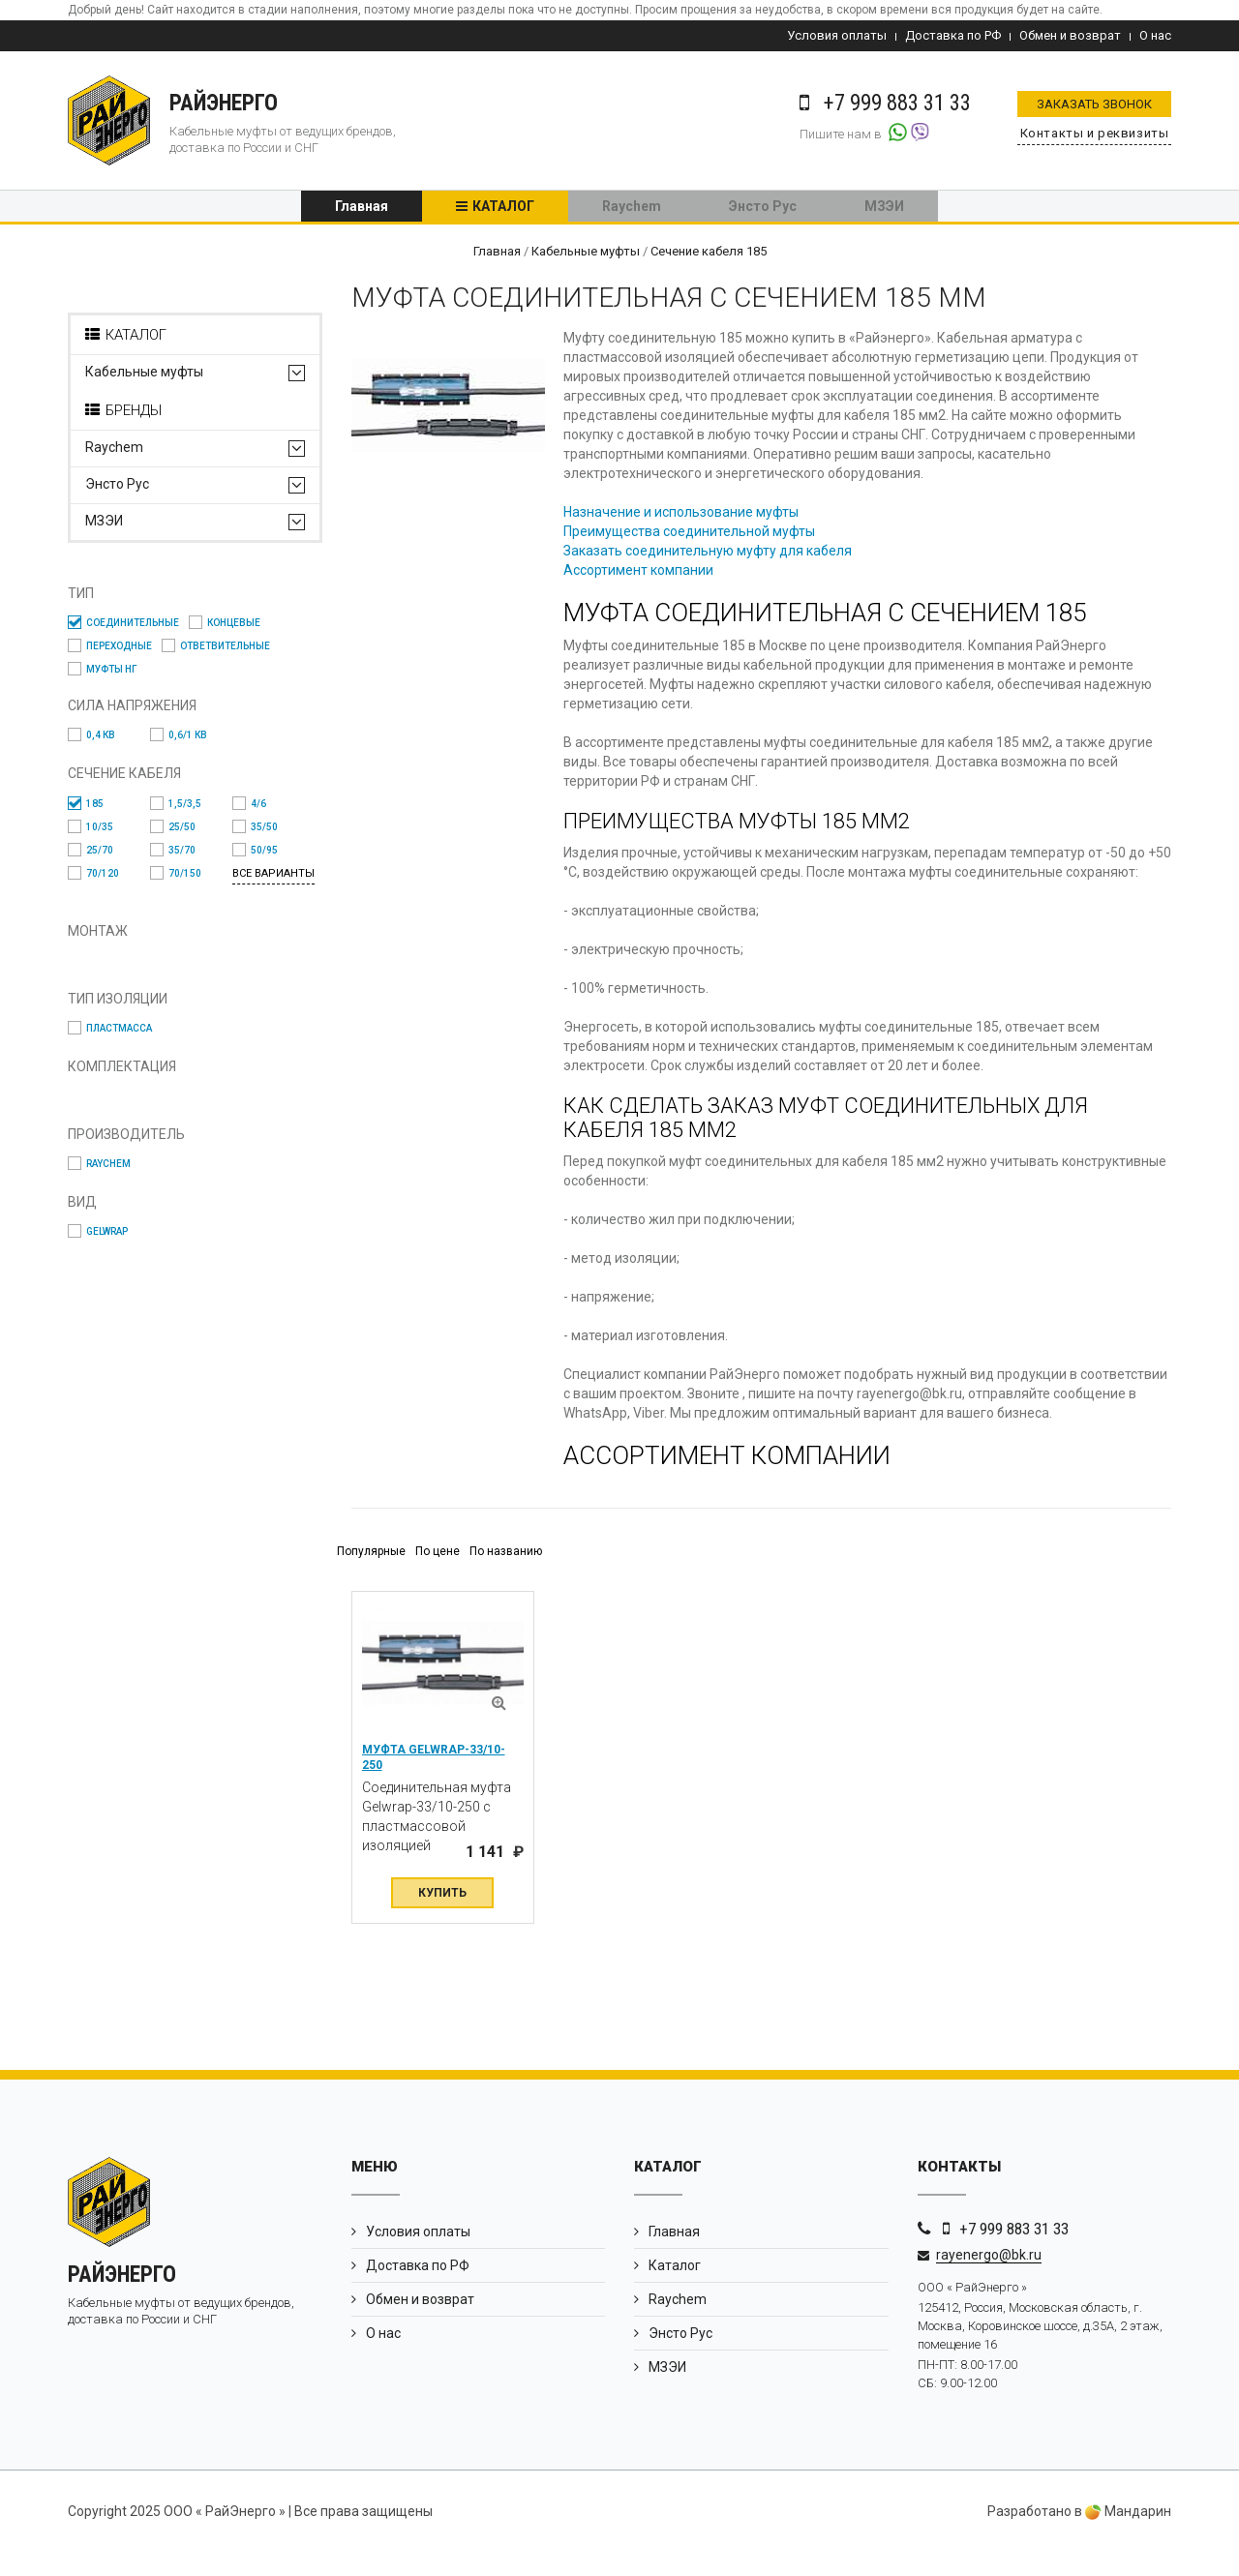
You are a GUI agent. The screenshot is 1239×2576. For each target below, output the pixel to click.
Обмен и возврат (1070, 35)
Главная (361, 208)
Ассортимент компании (649, 574)
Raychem (631, 208)
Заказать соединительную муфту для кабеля (718, 554)
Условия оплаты (837, 35)
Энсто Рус (763, 208)
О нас (1155, 35)
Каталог (503, 208)
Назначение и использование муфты (691, 516)
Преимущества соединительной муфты (700, 535)
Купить (442, 1916)
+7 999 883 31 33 (1014, 2251)
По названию (505, 1575)
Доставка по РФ (953, 35)
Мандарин (1128, 2535)
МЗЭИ (884, 208)
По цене (437, 1575)
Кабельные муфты (144, 376)
